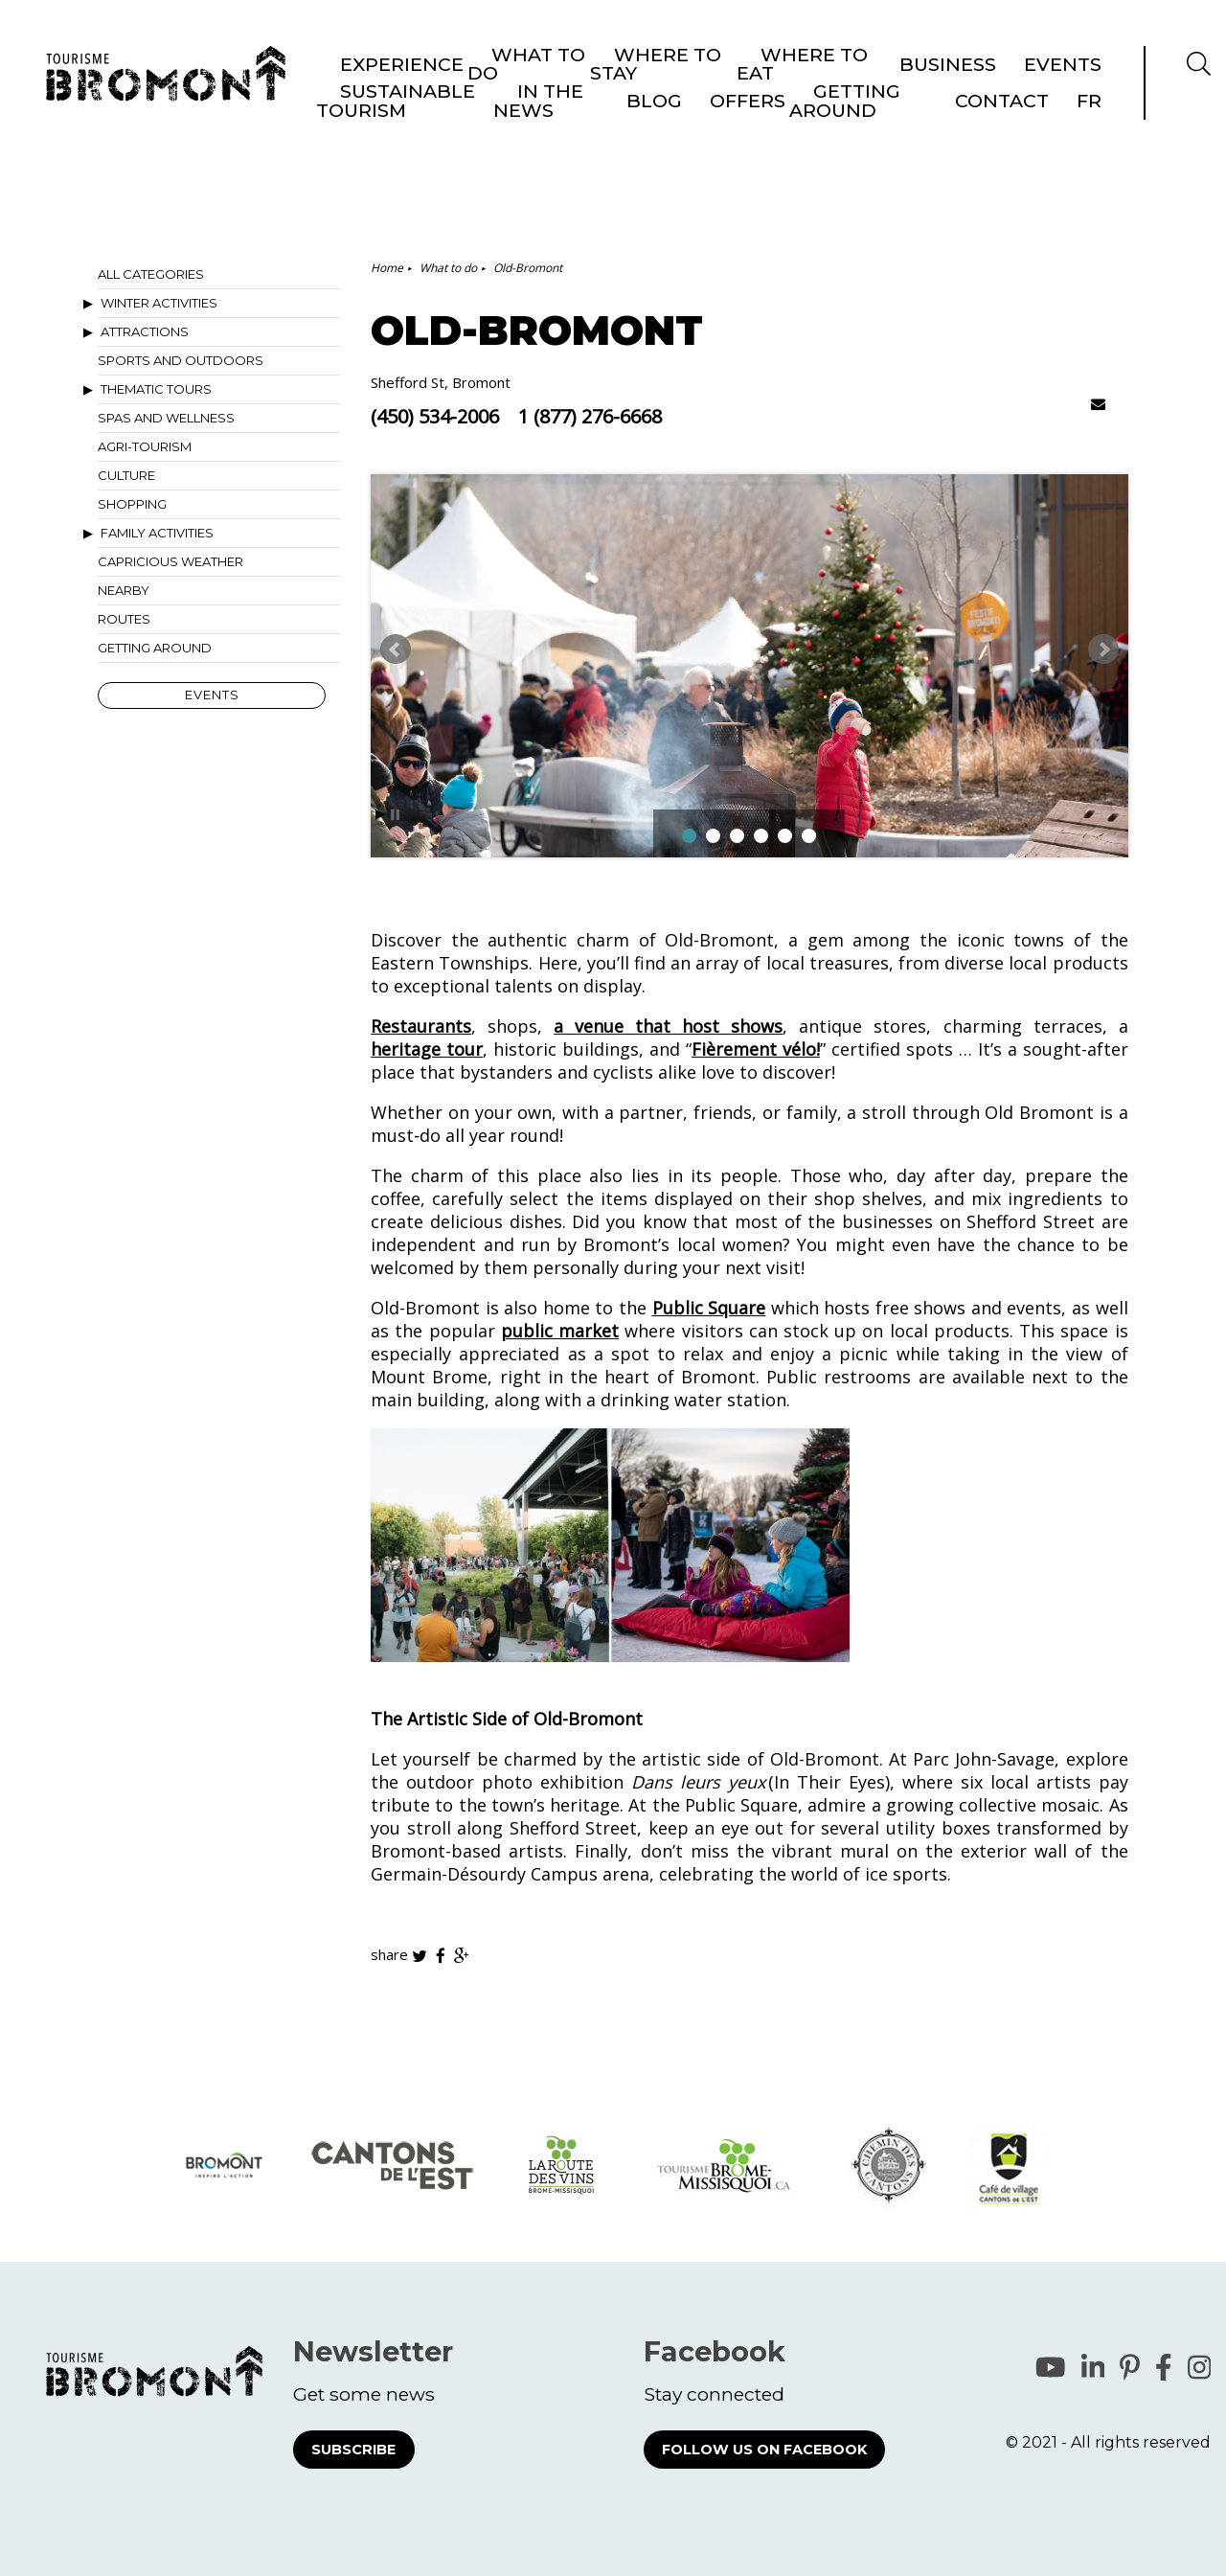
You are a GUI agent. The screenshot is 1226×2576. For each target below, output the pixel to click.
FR (1197, 38)
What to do (526, 94)
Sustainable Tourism (686, 38)
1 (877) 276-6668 (590, 416)
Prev (395, 649)
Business (947, 94)
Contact (1140, 38)
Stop (395, 814)
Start (380, 814)
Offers (947, 38)
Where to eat (802, 94)
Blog (890, 38)
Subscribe (353, 2449)
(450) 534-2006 (435, 416)
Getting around (1040, 38)
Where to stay (655, 94)
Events (1062, 94)
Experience (402, 94)
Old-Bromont (527, 268)
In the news (813, 38)
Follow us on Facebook (764, 2449)
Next (1103, 649)
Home (387, 268)
